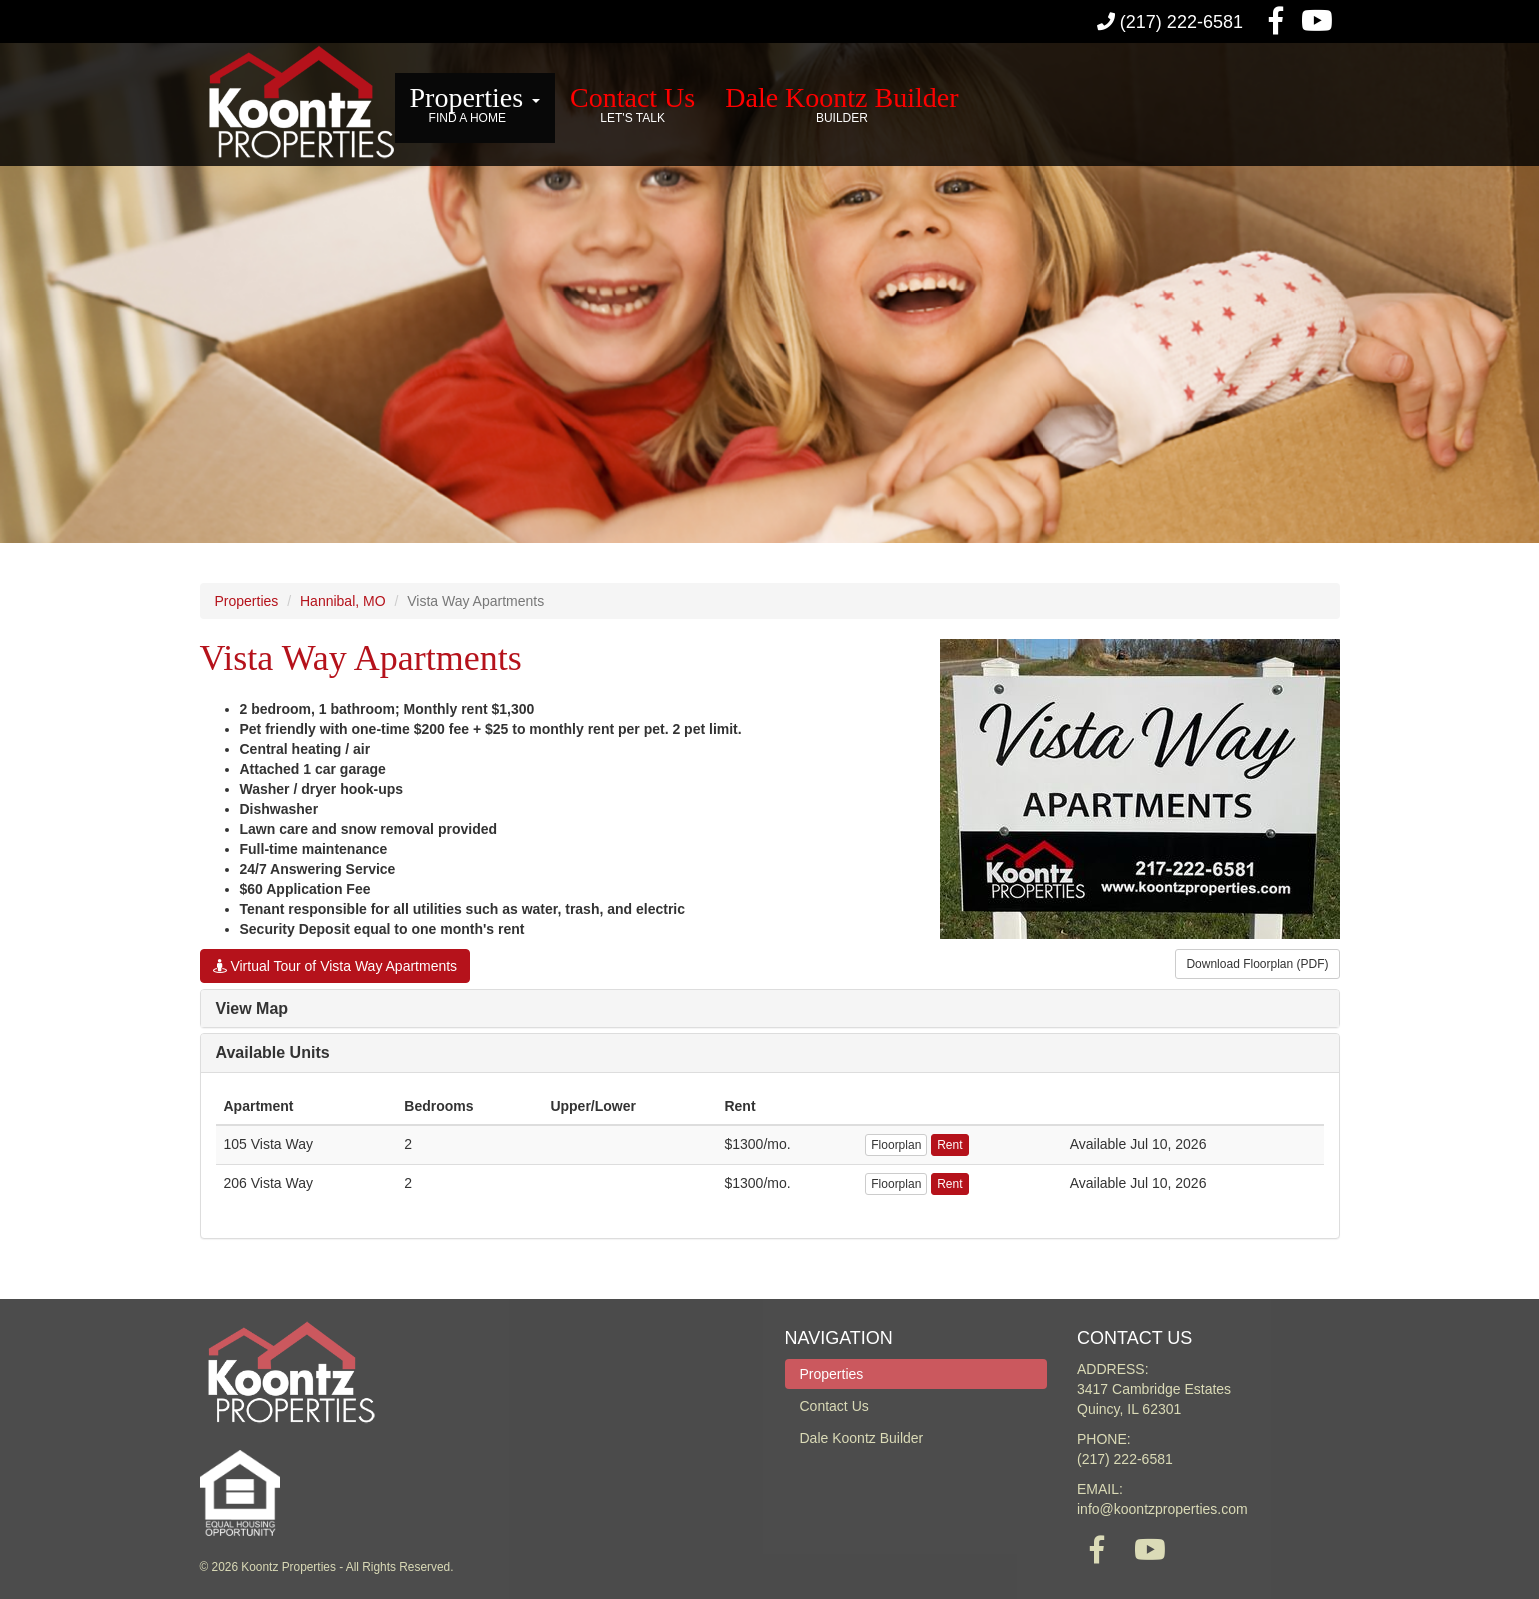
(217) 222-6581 (1170, 22)
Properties (475, 105)
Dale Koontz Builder (841, 105)
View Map (252, 1008)
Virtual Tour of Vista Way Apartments (335, 966)
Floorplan (896, 1145)
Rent (949, 1145)
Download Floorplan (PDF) (1257, 964)
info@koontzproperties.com (1162, 1509)
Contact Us (632, 105)
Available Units (273, 1052)
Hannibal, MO (343, 601)
